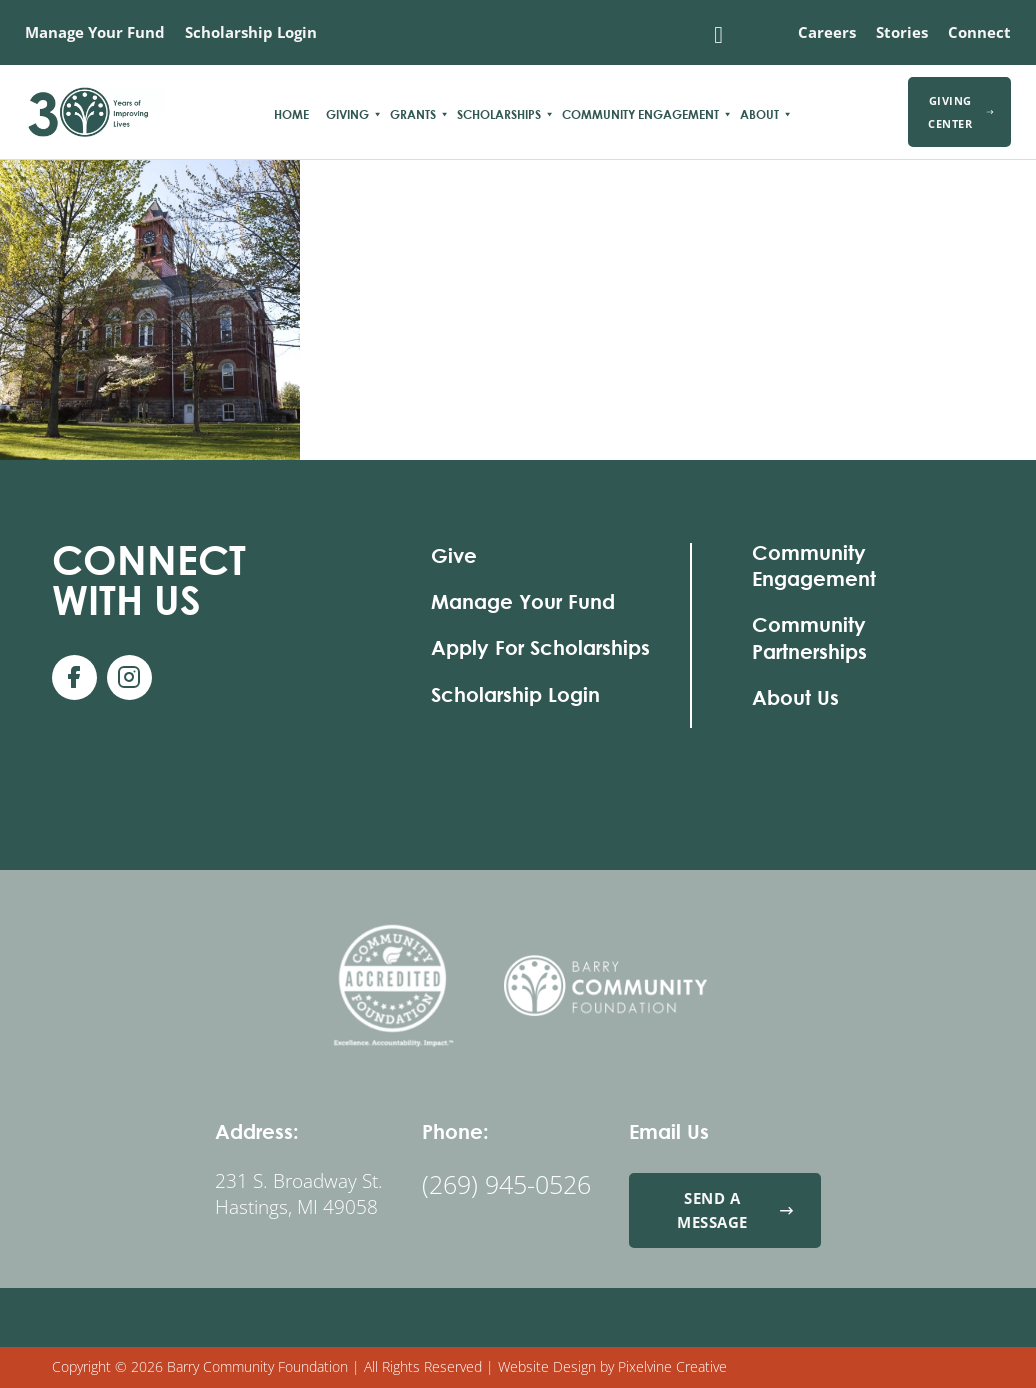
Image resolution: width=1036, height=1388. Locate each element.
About (759, 114)
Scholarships (499, 114)
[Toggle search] (719, 35)
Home (291, 114)
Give (454, 555)
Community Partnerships (809, 637)
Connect (979, 32)
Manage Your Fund (95, 32)
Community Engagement (640, 114)
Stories (902, 32)
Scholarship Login (251, 32)
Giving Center (960, 112)
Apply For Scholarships (540, 647)
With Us (149, 579)
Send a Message (735, 1209)
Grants (413, 114)
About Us (795, 697)
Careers (827, 32)
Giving (347, 114)
